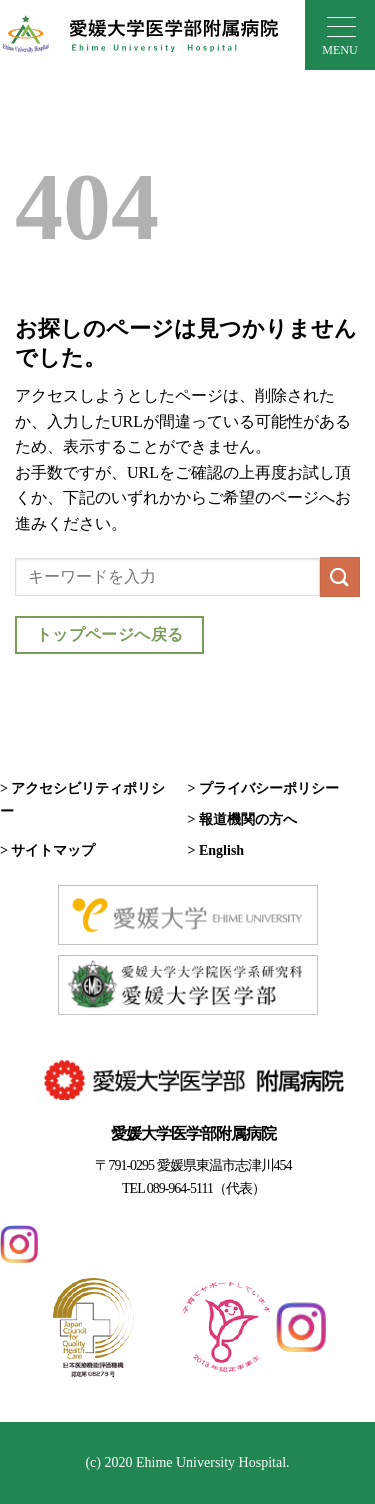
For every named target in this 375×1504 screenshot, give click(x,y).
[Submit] (340, 576)
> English (216, 850)
